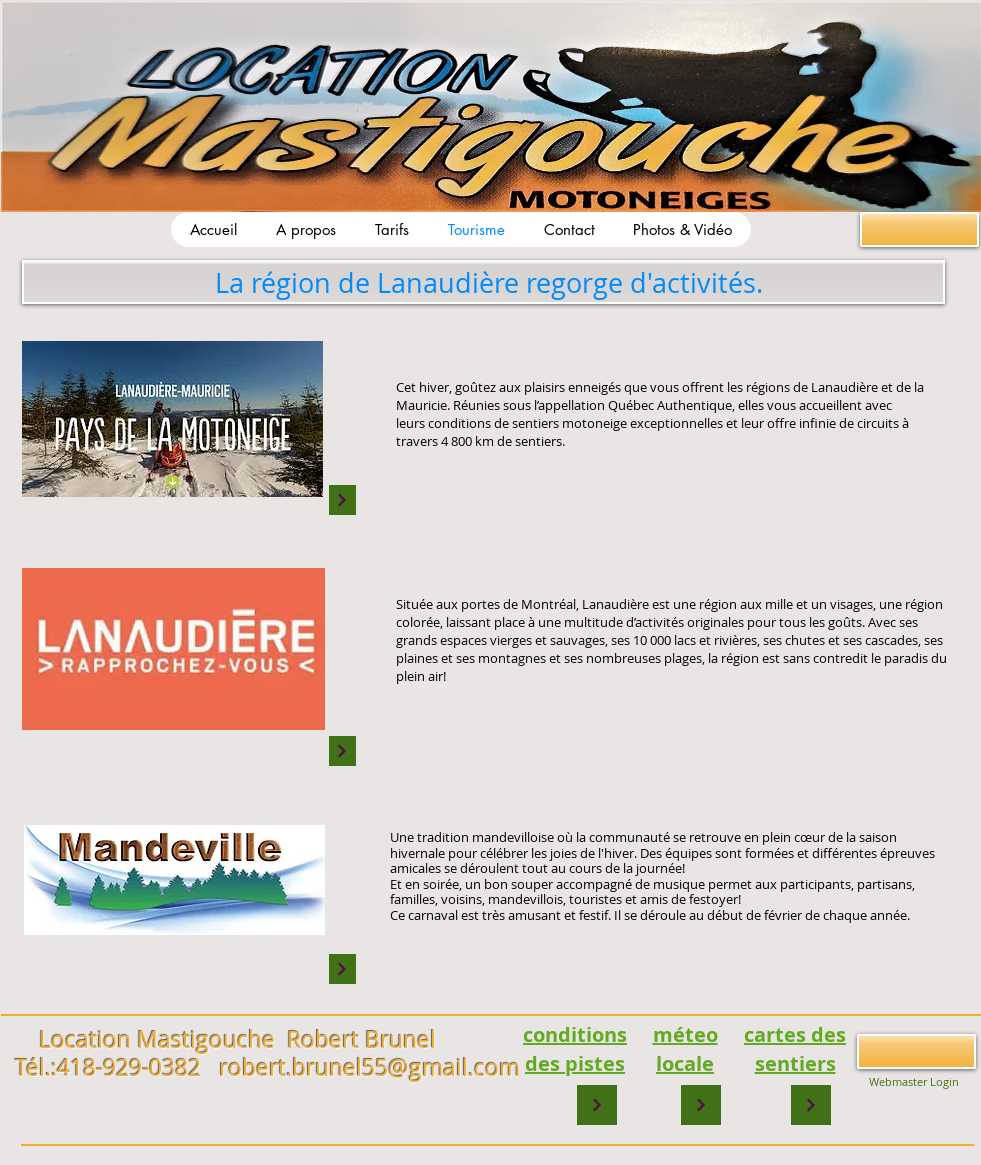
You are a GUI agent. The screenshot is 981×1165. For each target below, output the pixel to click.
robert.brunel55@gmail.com (369, 1067)
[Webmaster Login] (914, 1082)
